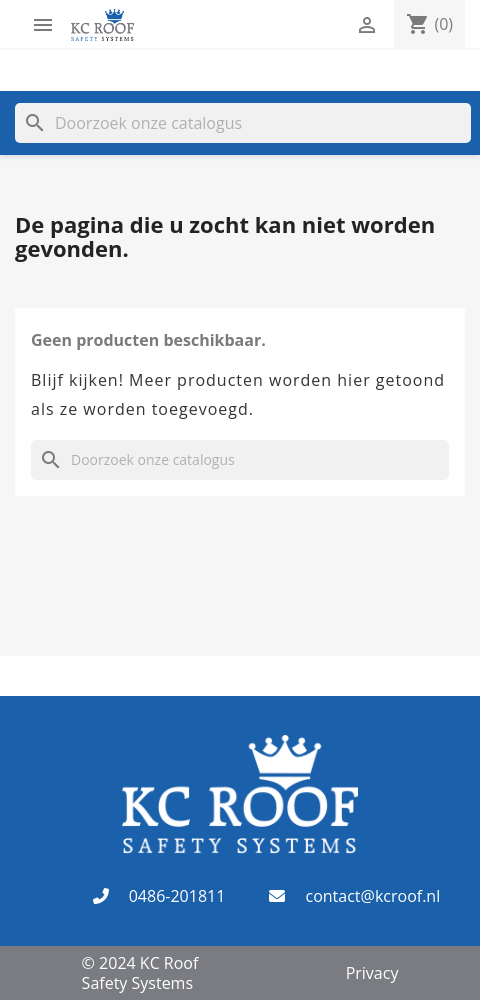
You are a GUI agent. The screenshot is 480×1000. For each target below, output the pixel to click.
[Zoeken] (243, 123)
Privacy (372, 973)
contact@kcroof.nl (372, 896)
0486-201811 (177, 896)
